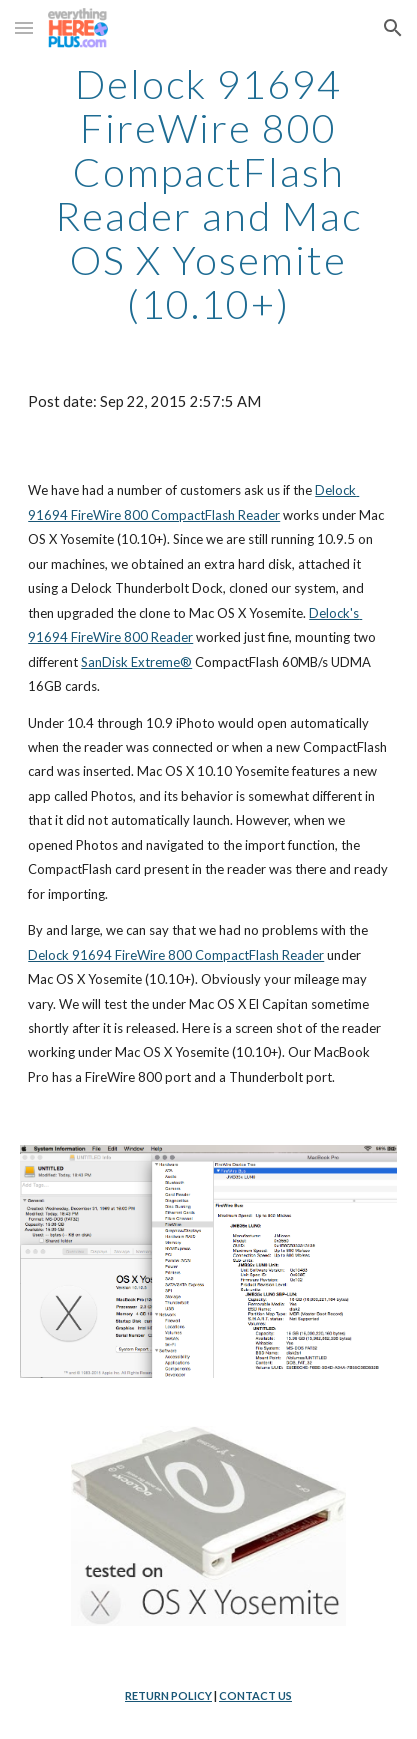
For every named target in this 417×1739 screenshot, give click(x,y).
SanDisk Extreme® (136, 662)
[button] (24, 27)
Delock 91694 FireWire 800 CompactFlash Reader (176, 955)
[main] (208, 194)
